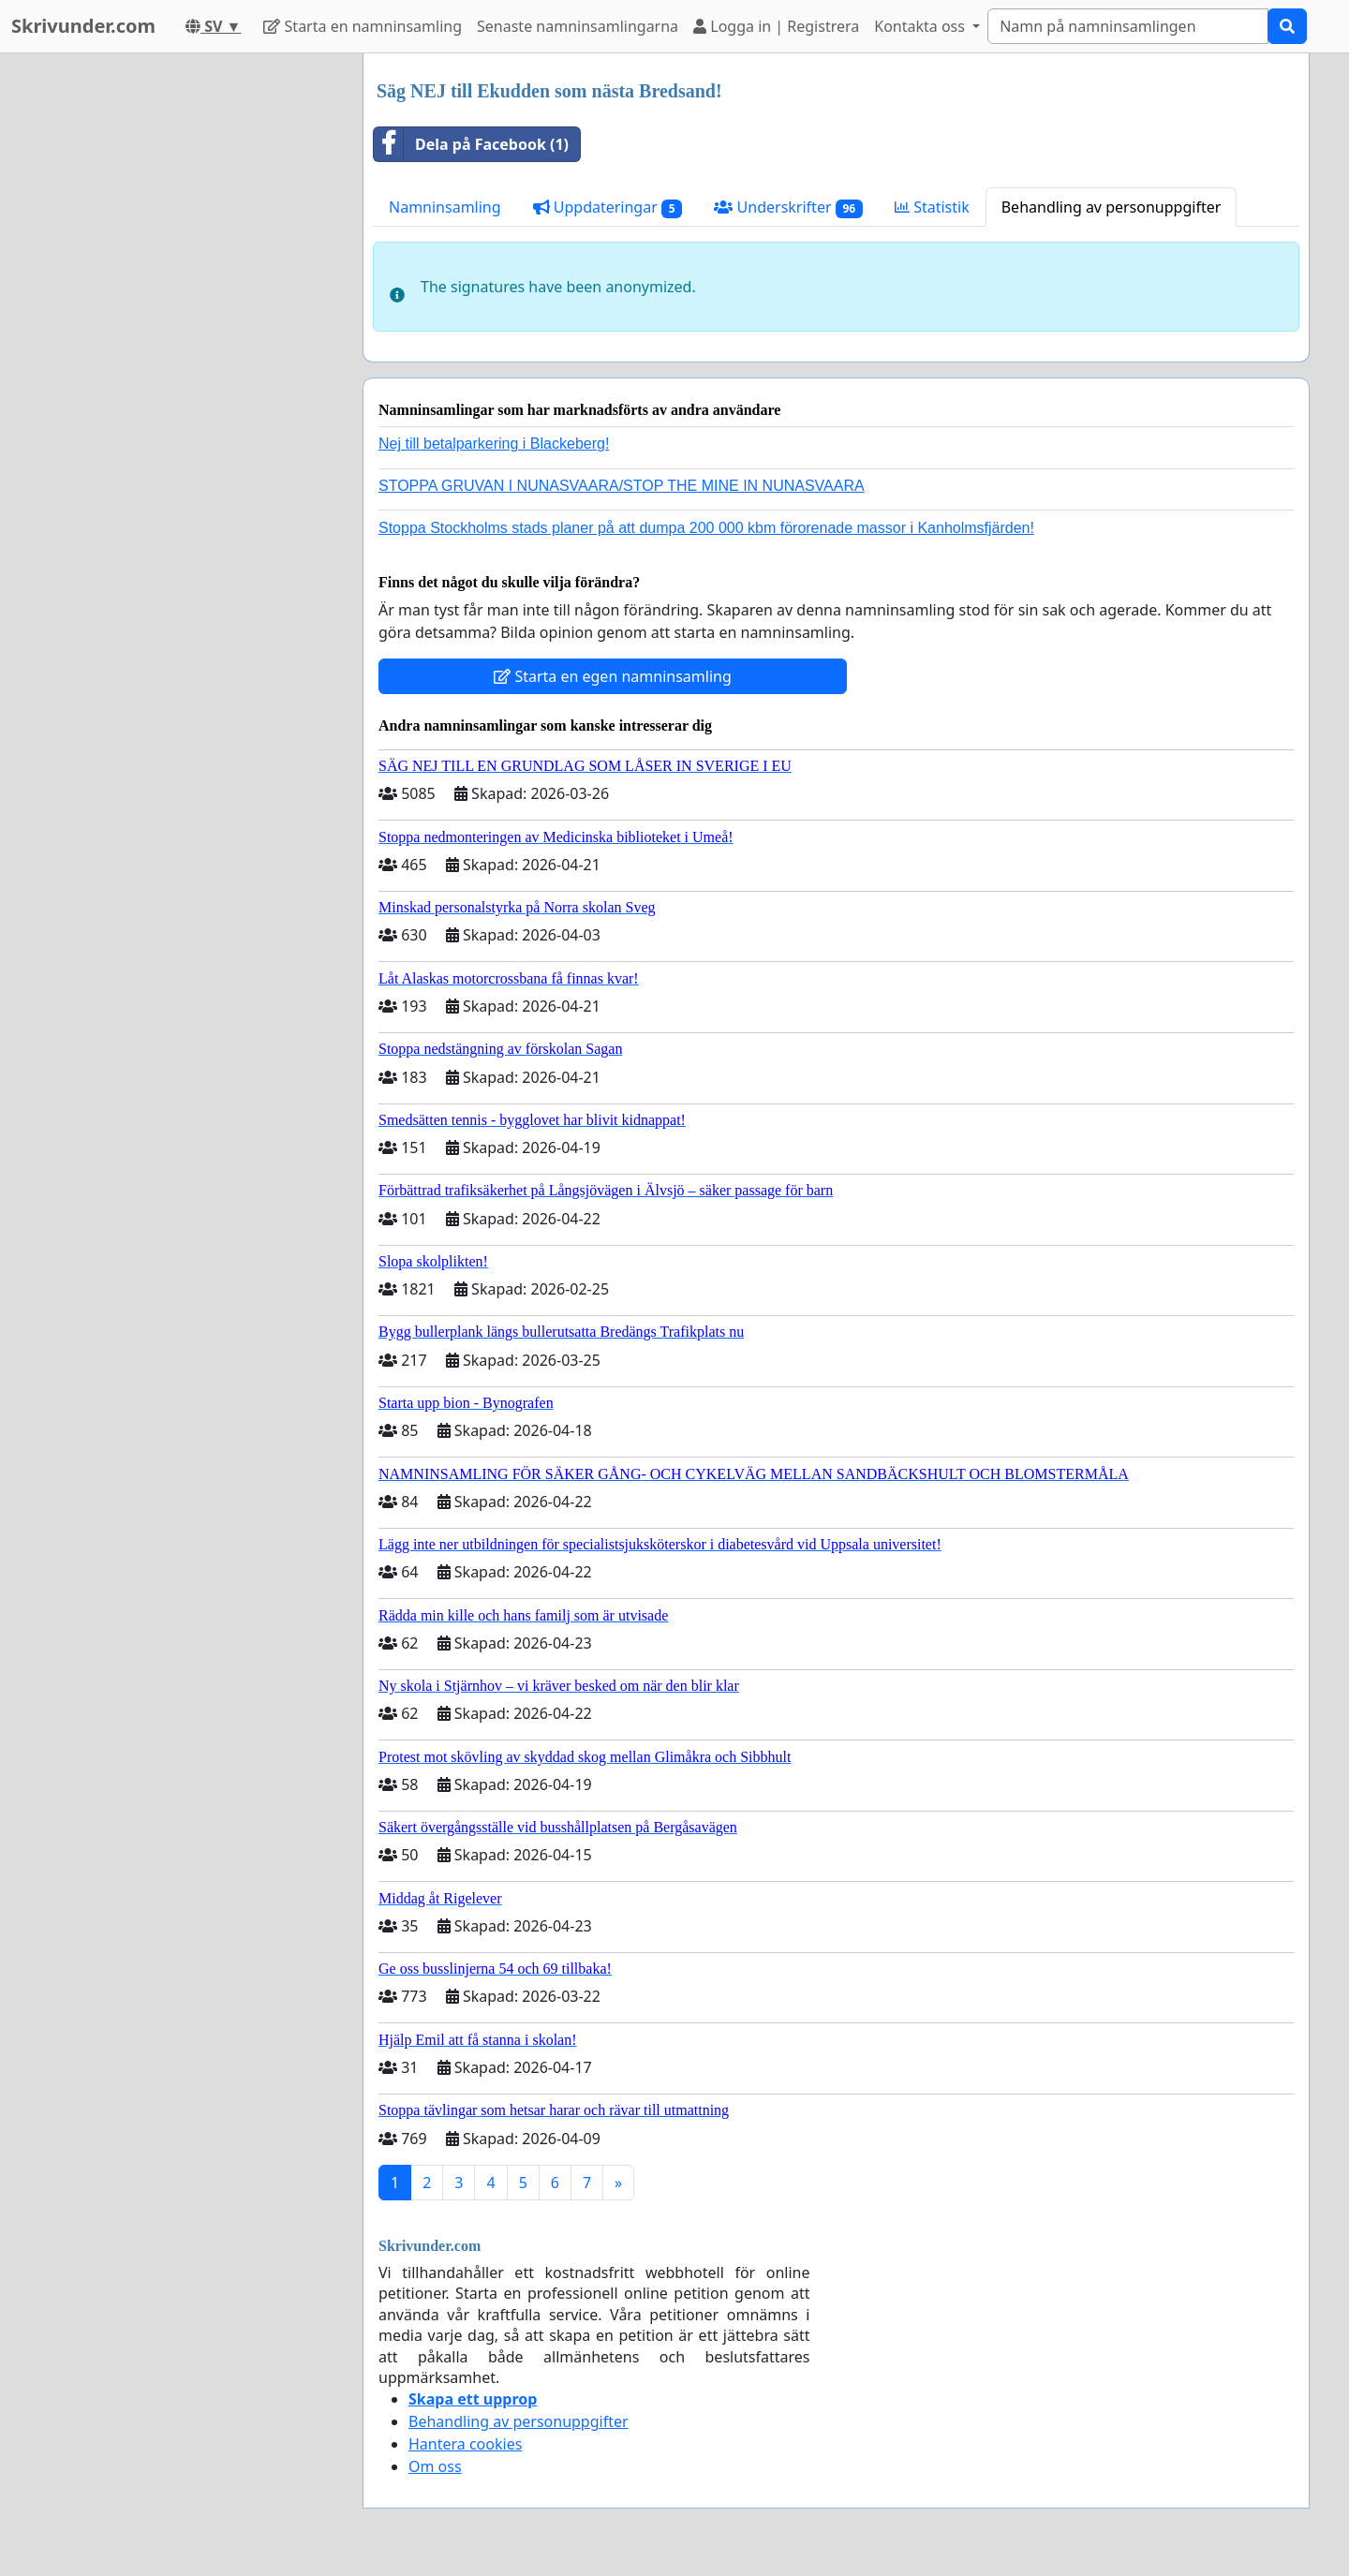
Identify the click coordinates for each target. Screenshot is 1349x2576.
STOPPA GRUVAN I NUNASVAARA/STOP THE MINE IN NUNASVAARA (621, 486)
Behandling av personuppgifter (1111, 207)
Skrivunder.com (83, 25)
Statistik (932, 207)
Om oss (435, 2466)
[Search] (1127, 26)
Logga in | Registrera (776, 26)
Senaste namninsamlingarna (577, 26)
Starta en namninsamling (362, 26)
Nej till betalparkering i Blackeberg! (493, 444)
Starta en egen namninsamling (613, 676)
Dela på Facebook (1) (471, 144)
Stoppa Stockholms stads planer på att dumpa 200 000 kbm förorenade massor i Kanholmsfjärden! (706, 528)
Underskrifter (788, 207)
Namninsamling (445, 207)
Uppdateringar (608, 207)
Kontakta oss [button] (921, 26)
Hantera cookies (465, 2444)
